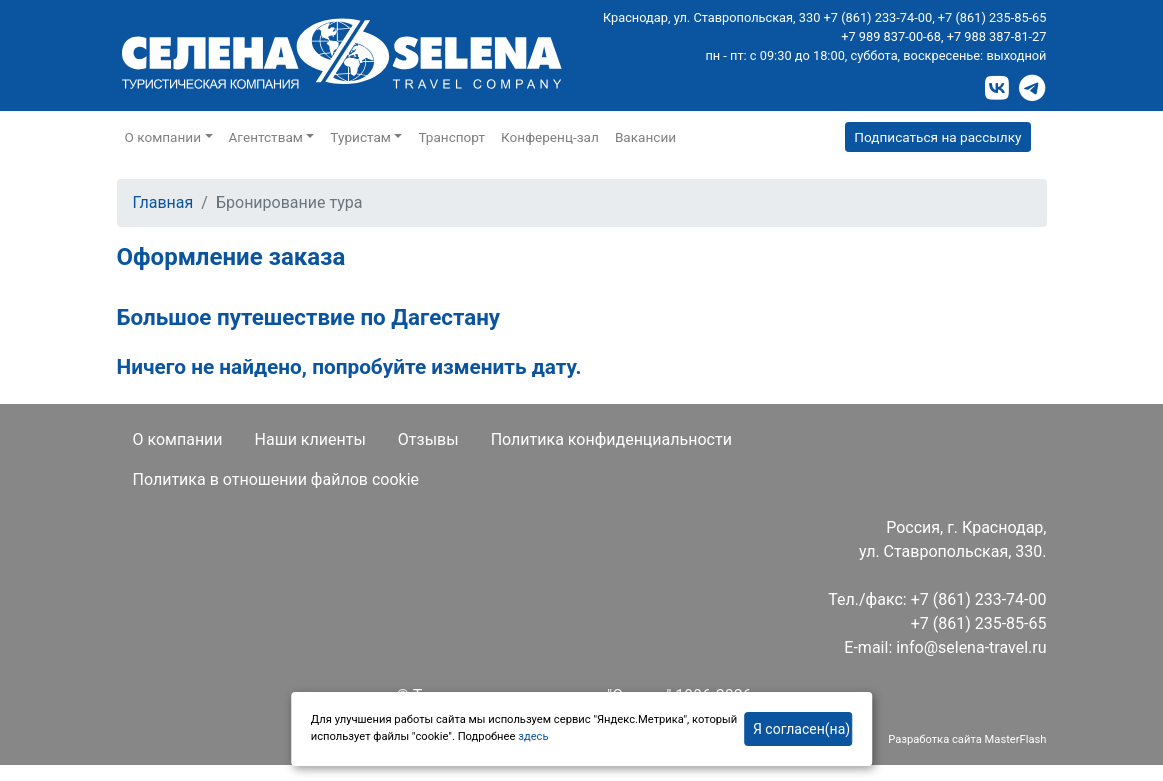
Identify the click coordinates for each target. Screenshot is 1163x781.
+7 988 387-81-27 (997, 36)
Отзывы (428, 439)
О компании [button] (163, 137)
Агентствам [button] (266, 137)
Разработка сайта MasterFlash (967, 739)
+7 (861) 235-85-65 (992, 17)
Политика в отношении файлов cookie (276, 479)
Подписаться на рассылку (937, 137)
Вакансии (645, 137)
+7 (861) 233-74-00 (878, 17)
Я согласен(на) (801, 729)
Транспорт (451, 137)
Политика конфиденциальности (611, 439)
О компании (178, 439)
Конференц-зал (550, 137)
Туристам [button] (360, 137)
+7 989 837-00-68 (891, 36)
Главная (163, 202)
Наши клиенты (310, 439)
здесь (533, 736)
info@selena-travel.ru (971, 647)
